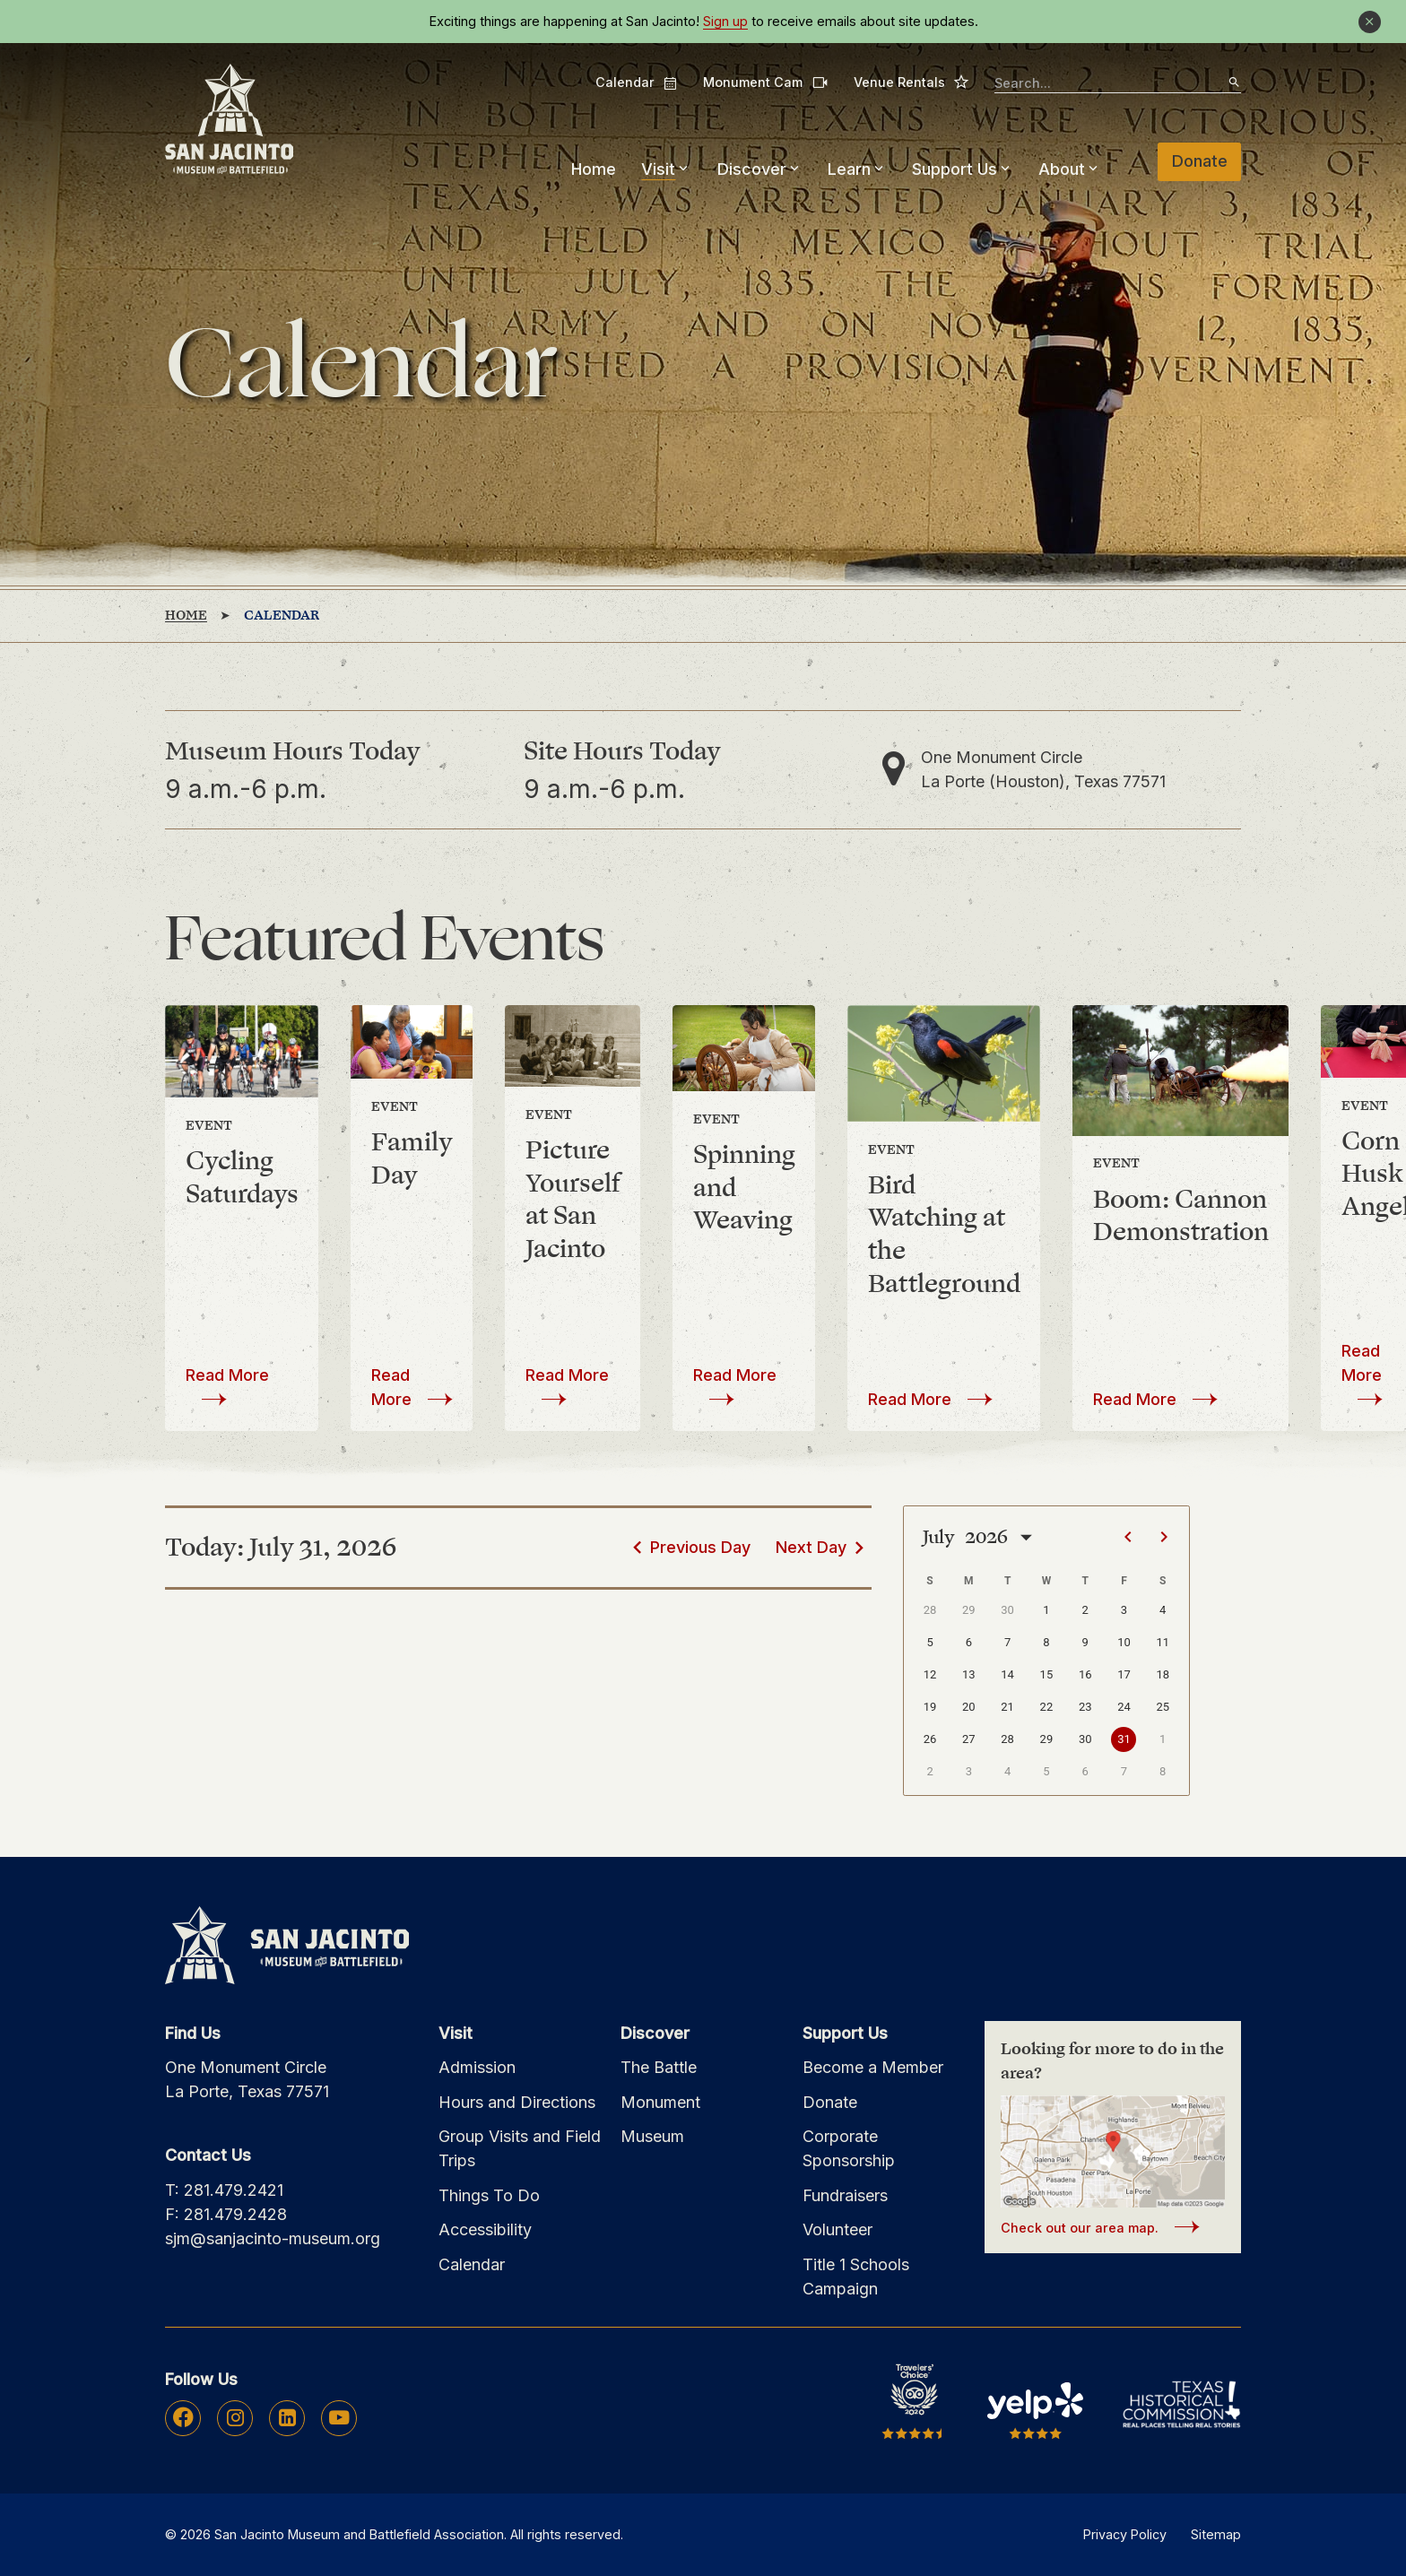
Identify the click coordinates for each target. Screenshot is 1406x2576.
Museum (652, 2136)
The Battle (659, 2067)
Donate (1200, 161)
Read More (227, 1375)
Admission (477, 2067)
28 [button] (930, 1610)
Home (593, 169)
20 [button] (969, 1706)
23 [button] (1085, 1706)
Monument (660, 2102)
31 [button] (1124, 1739)
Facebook (183, 2417)
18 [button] (1162, 1674)
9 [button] (1085, 1642)
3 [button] (1124, 1610)
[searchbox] (1117, 84)
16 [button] (1085, 1674)
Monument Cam (765, 82)
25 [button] (1162, 1706)
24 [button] (1124, 1706)
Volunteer (837, 2229)
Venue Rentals (911, 82)
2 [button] (1085, 1610)
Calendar (636, 82)
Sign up (725, 21)
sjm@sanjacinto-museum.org (272, 2238)
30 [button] (1007, 1610)
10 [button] (1124, 1642)
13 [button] (969, 1674)
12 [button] (930, 1674)
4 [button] (1162, 1610)
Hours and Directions (516, 2102)
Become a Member (873, 2067)
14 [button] (1007, 1674)
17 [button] (1124, 1674)
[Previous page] (1128, 1537)
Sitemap (1216, 2534)
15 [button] (1047, 1674)
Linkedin (287, 2417)
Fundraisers (845, 2195)
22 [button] (1047, 1706)
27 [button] (969, 1739)
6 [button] (969, 1642)
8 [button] (1046, 1642)
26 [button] (930, 1739)
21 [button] (1007, 1706)
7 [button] (1007, 1642)
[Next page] (1164, 1537)
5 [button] (929, 1642)
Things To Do (489, 2195)
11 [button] (1162, 1642)
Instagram (235, 2417)
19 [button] (930, 1706)
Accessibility (485, 2229)
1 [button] (1046, 1610)
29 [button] (969, 1610)
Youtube (339, 2417)
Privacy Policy (1125, 2534)
